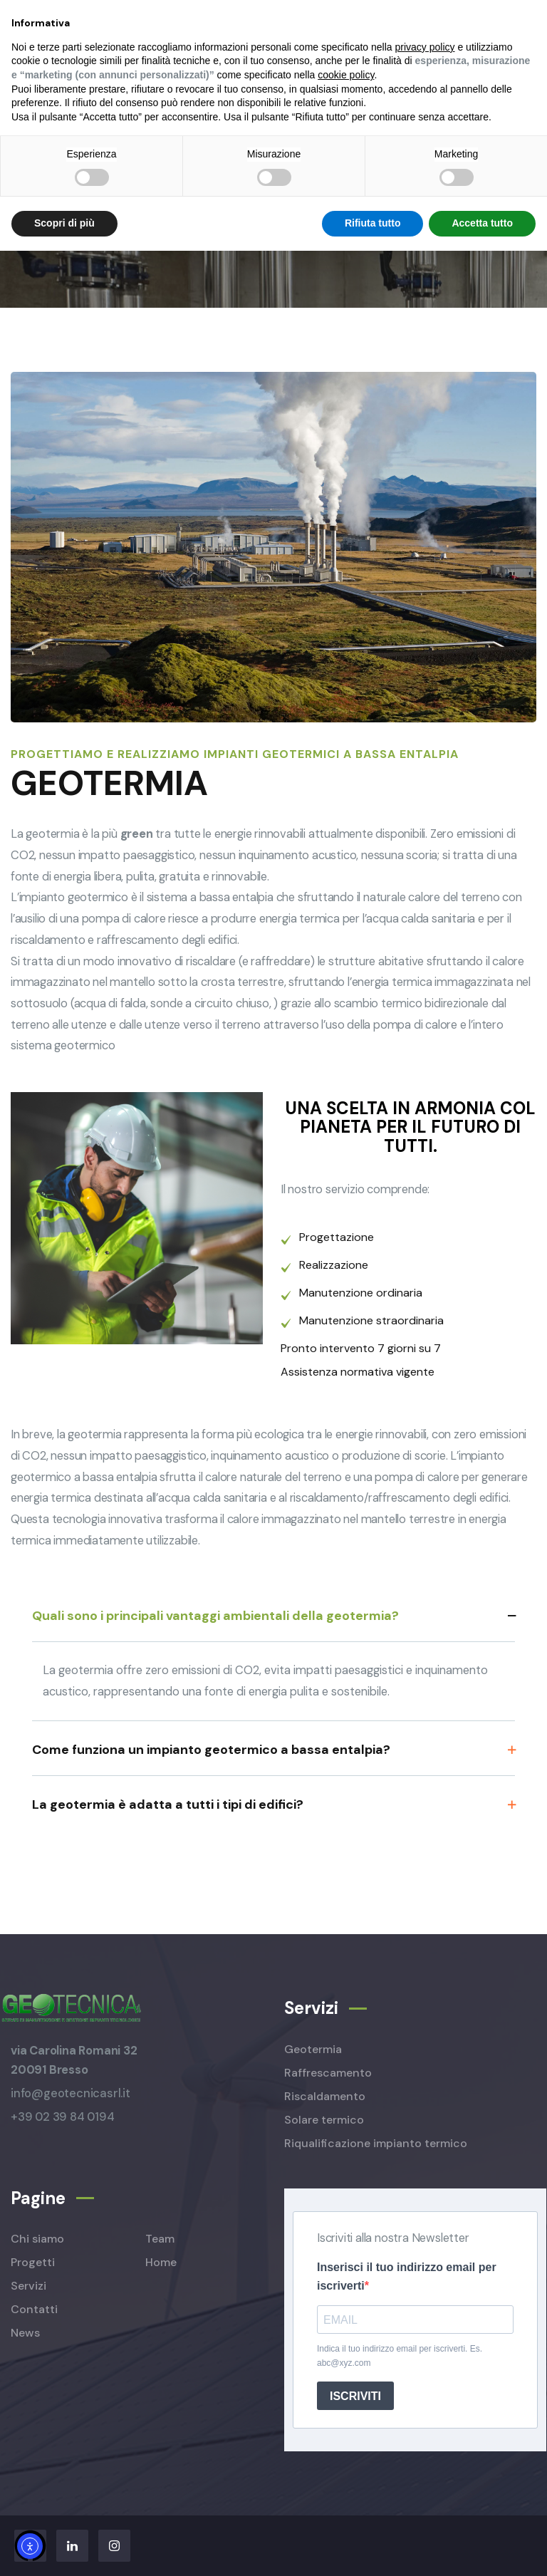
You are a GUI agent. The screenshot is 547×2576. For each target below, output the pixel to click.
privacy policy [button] (425, 47)
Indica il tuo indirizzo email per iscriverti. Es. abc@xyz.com (399, 2356)
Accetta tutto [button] (482, 223)
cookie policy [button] (346, 74)
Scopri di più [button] (64, 223)
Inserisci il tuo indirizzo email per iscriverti (406, 2276)
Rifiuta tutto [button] (373, 223)
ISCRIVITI (355, 2396)
